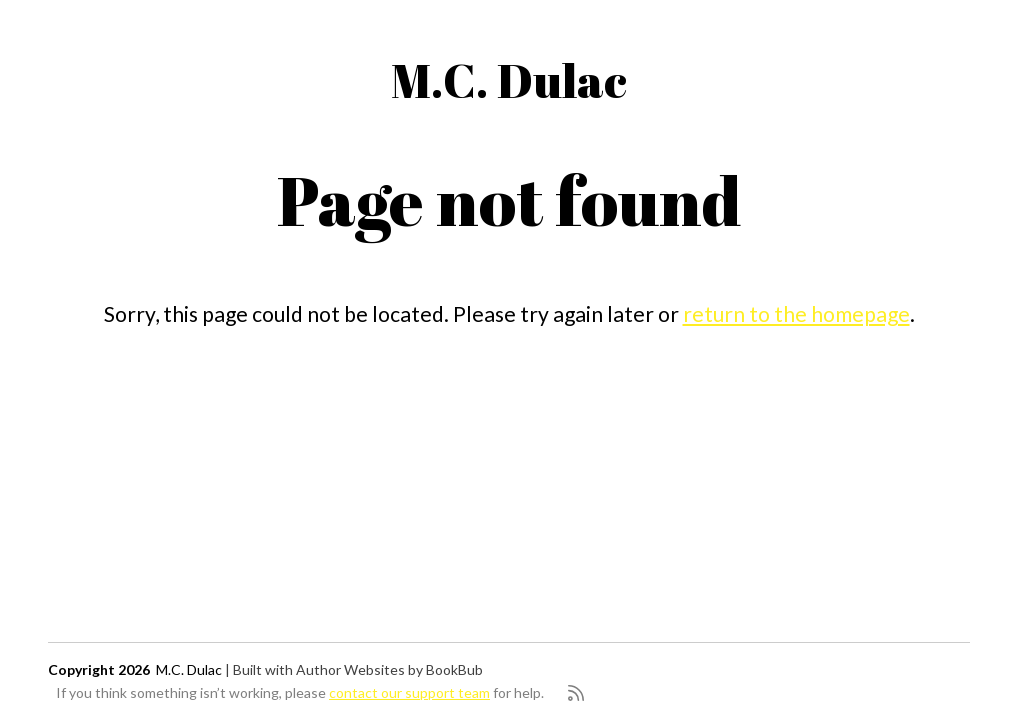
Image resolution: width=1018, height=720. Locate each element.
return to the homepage (796, 314)
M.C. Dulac (509, 79)
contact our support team (409, 692)
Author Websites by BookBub (389, 669)
